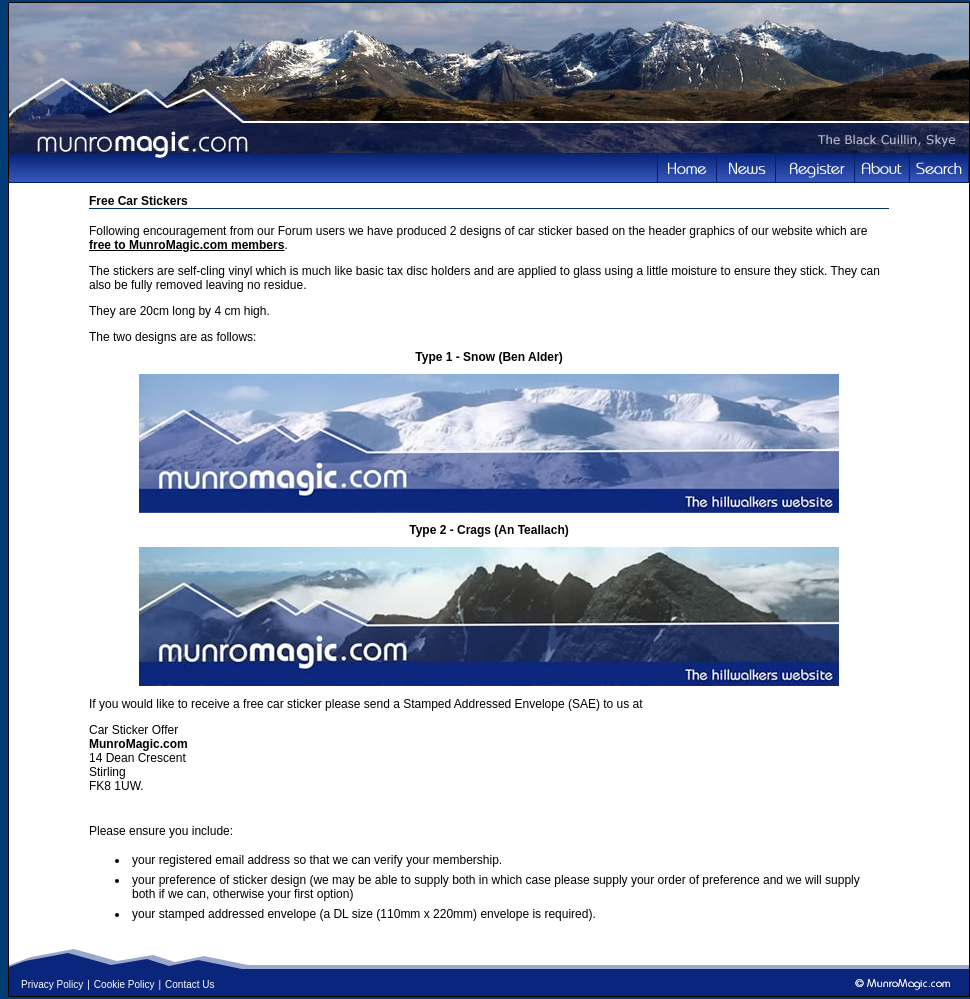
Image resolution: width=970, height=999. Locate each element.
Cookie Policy (124, 984)
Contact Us (189, 984)
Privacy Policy (52, 984)
